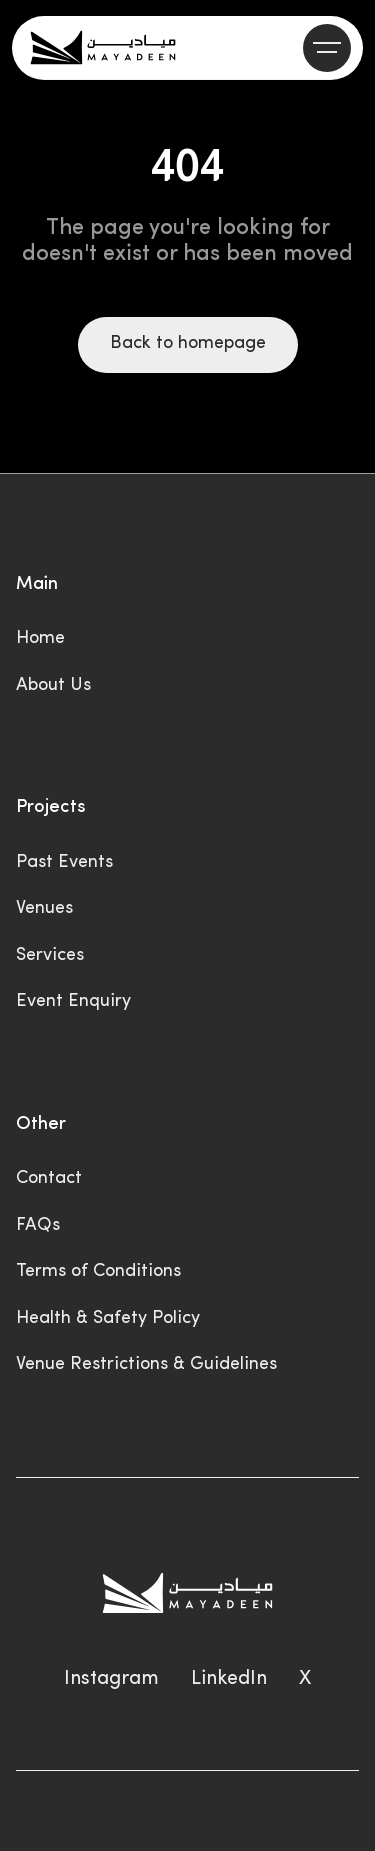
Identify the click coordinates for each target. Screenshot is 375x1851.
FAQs (38, 1225)
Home (40, 638)
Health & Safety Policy (108, 1318)
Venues (44, 908)
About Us (53, 685)
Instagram (111, 1679)
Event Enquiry (73, 1001)
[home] (103, 48)
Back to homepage (188, 343)
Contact (49, 1178)
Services (50, 955)
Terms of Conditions (98, 1271)
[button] (327, 48)
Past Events (64, 862)
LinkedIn (229, 1679)
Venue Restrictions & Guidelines (146, 1364)
